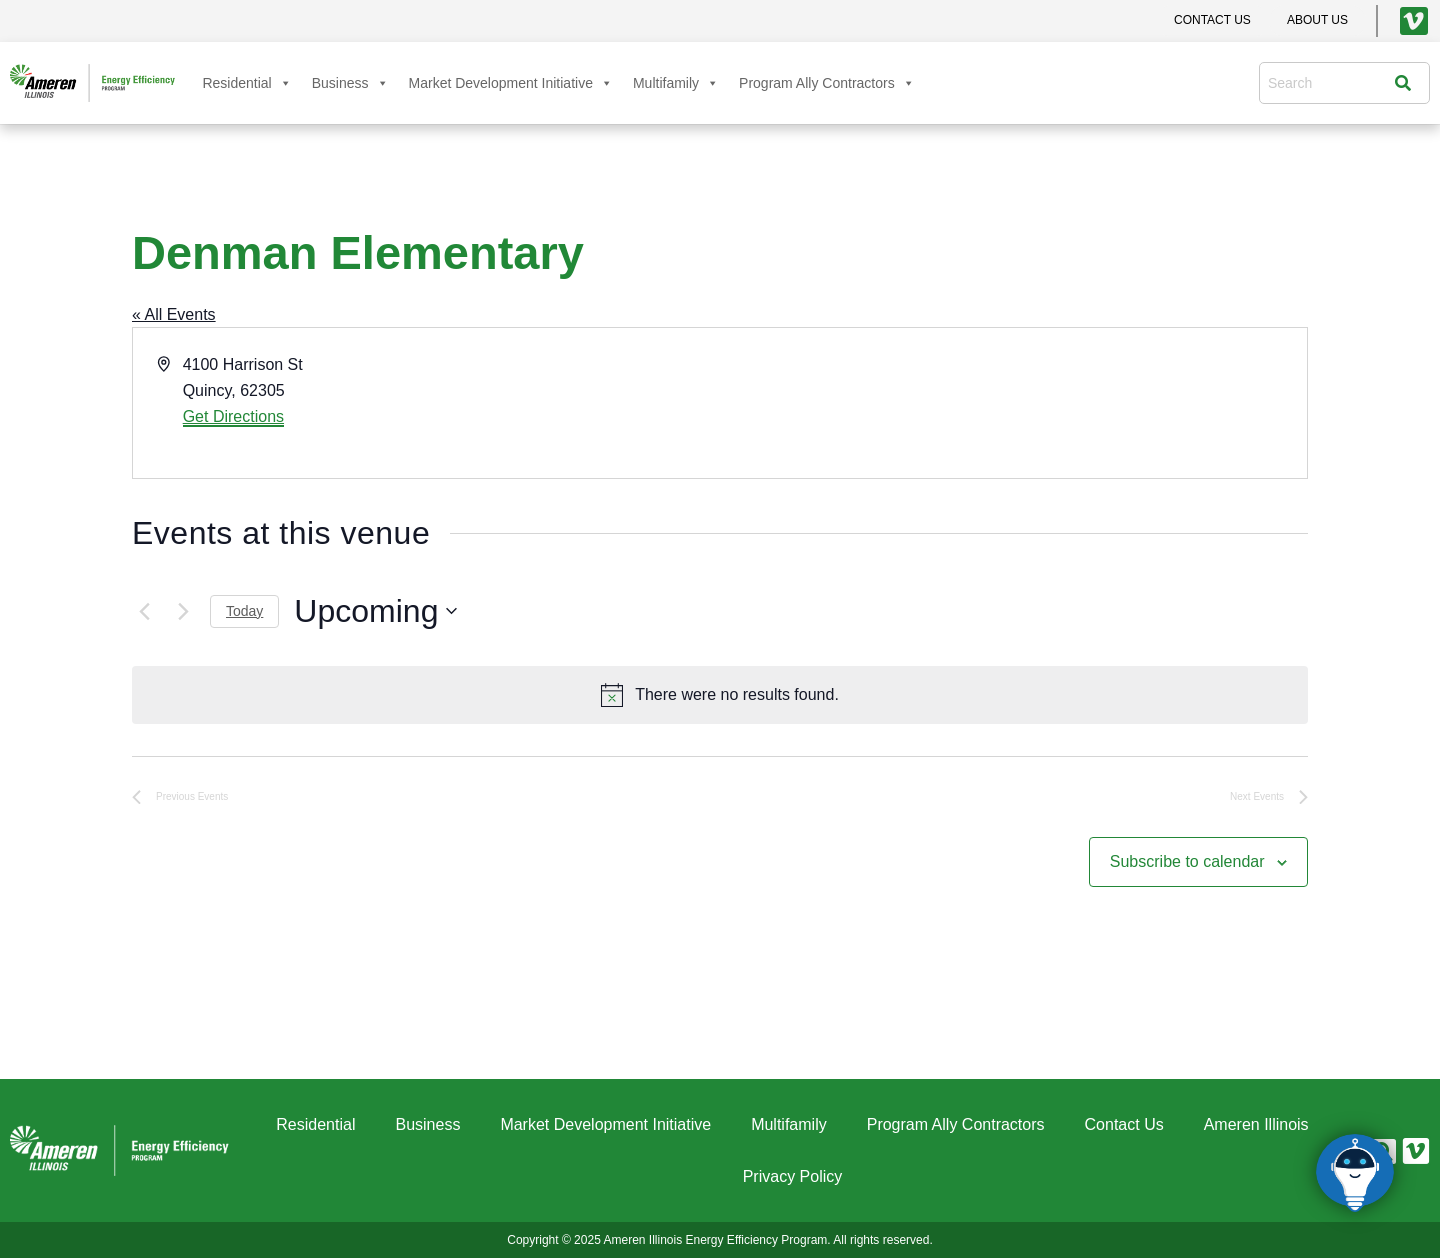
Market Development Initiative (511, 83)
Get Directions (233, 416)
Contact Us (1124, 1124)
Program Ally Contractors (827, 83)
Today (244, 611)
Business (350, 83)
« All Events (174, 314)
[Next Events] (183, 611)
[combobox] (1332, 83)
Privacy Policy (793, 1176)
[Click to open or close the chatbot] (1355, 1173)
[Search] (1408, 83)
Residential (246, 83)
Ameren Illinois (1256, 1124)
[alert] (720, 695)
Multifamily (676, 83)
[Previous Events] (144, 611)
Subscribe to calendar (1187, 861)
